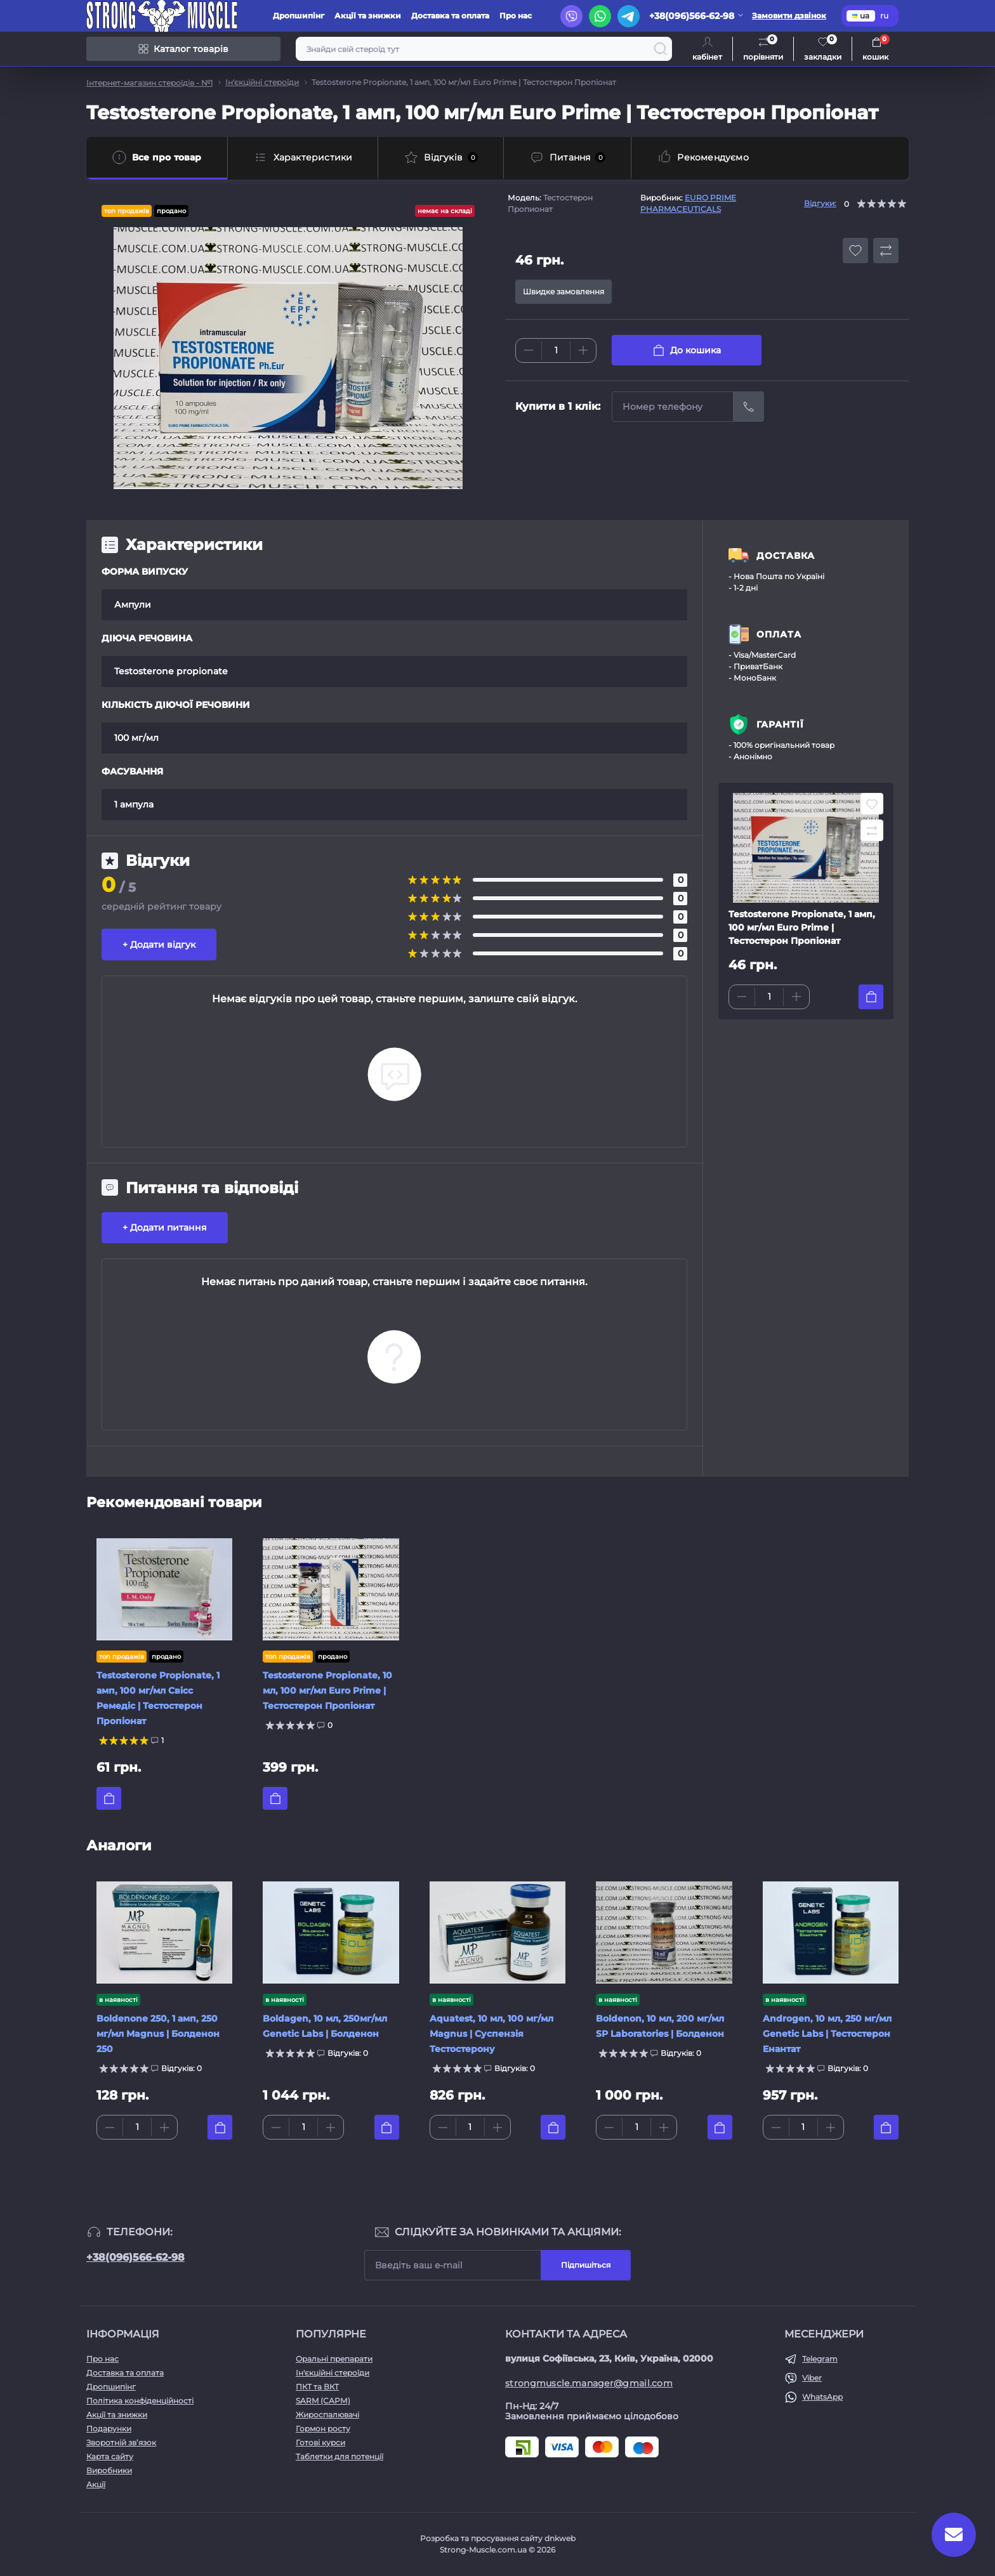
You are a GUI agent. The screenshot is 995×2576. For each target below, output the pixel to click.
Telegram (820, 2359)
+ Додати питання (164, 1227)
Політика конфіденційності (140, 2400)
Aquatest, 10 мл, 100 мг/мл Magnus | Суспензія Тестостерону (491, 2034)
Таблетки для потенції (339, 2456)
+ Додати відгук (158, 944)
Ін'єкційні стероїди (262, 82)
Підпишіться (585, 2265)
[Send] (749, 406)
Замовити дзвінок (789, 15)
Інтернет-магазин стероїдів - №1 (149, 83)
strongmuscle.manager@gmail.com (589, 2383)
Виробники (109, 2470)
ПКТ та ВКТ (317, 2386)
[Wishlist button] (855, 250)
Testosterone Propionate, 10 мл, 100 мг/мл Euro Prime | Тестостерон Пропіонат (327, 1690)
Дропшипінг (298, 15)
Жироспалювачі (327, 2414)
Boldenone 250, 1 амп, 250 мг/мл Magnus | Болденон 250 (158, 2034)
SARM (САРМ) (323, 2400)
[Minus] (528, 350)
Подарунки (108, 2428)
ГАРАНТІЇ (780, 724)
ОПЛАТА (778, 634)
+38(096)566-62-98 (135, 2257)
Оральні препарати (334, 2359)
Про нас (515, 15)
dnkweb (560, 2538)
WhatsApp (822, 2397)
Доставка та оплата (450, 15)
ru (884, 15)
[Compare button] (886, 250)
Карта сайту (109, 2456)
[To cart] (871, 996)
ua (860, 15)
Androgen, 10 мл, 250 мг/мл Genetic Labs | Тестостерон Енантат (827, 2034)
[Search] (660, 49)
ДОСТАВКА (785, 555)
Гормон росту (323, 2428)
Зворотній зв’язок (121, 2442)
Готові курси (320, 2442)
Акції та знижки (367, 15)
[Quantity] (555, 350)
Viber (812, 2378)
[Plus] (583, 350)
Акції (95, 2484)
